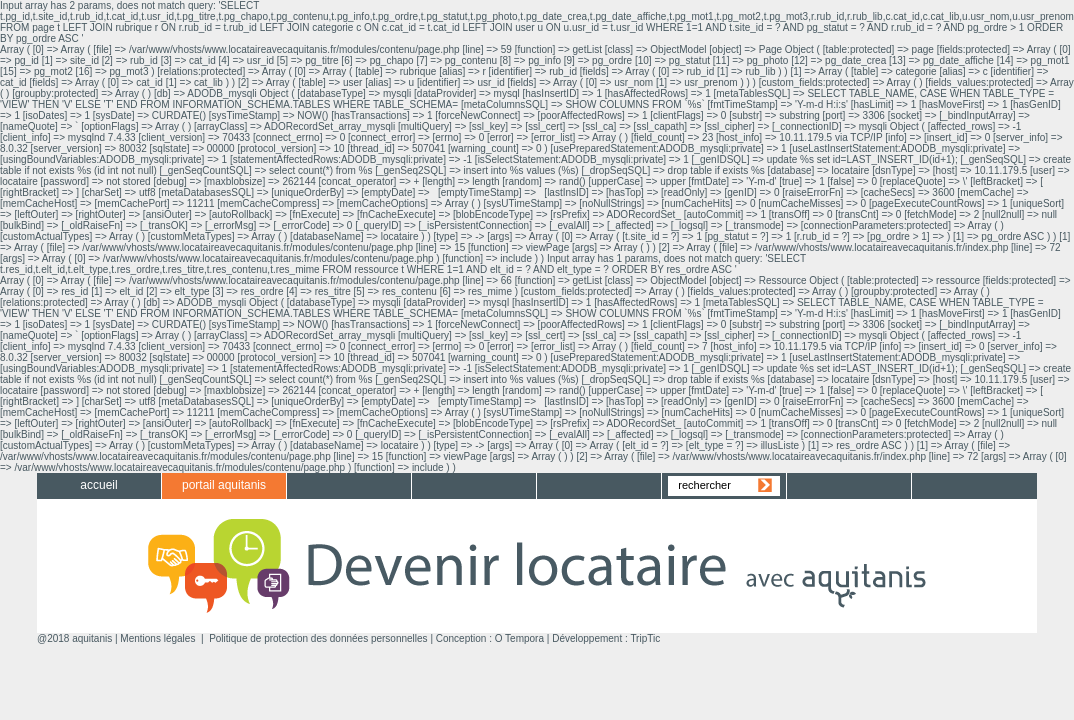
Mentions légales (157, 638)
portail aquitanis (224, 485)
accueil (98, 485)
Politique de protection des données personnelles (318, 638)
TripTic (645, 638)
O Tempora (519, 638)
